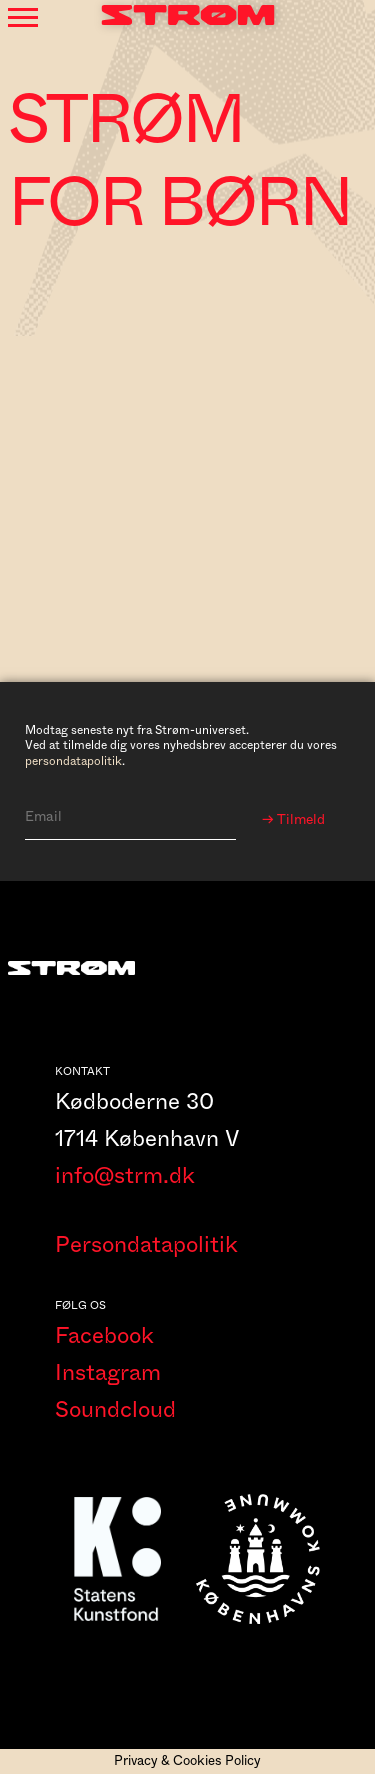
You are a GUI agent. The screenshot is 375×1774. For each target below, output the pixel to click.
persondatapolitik (73, 761)
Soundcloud (115, 1410)
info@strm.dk (125, 1176)
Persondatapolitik (146, 1245)
